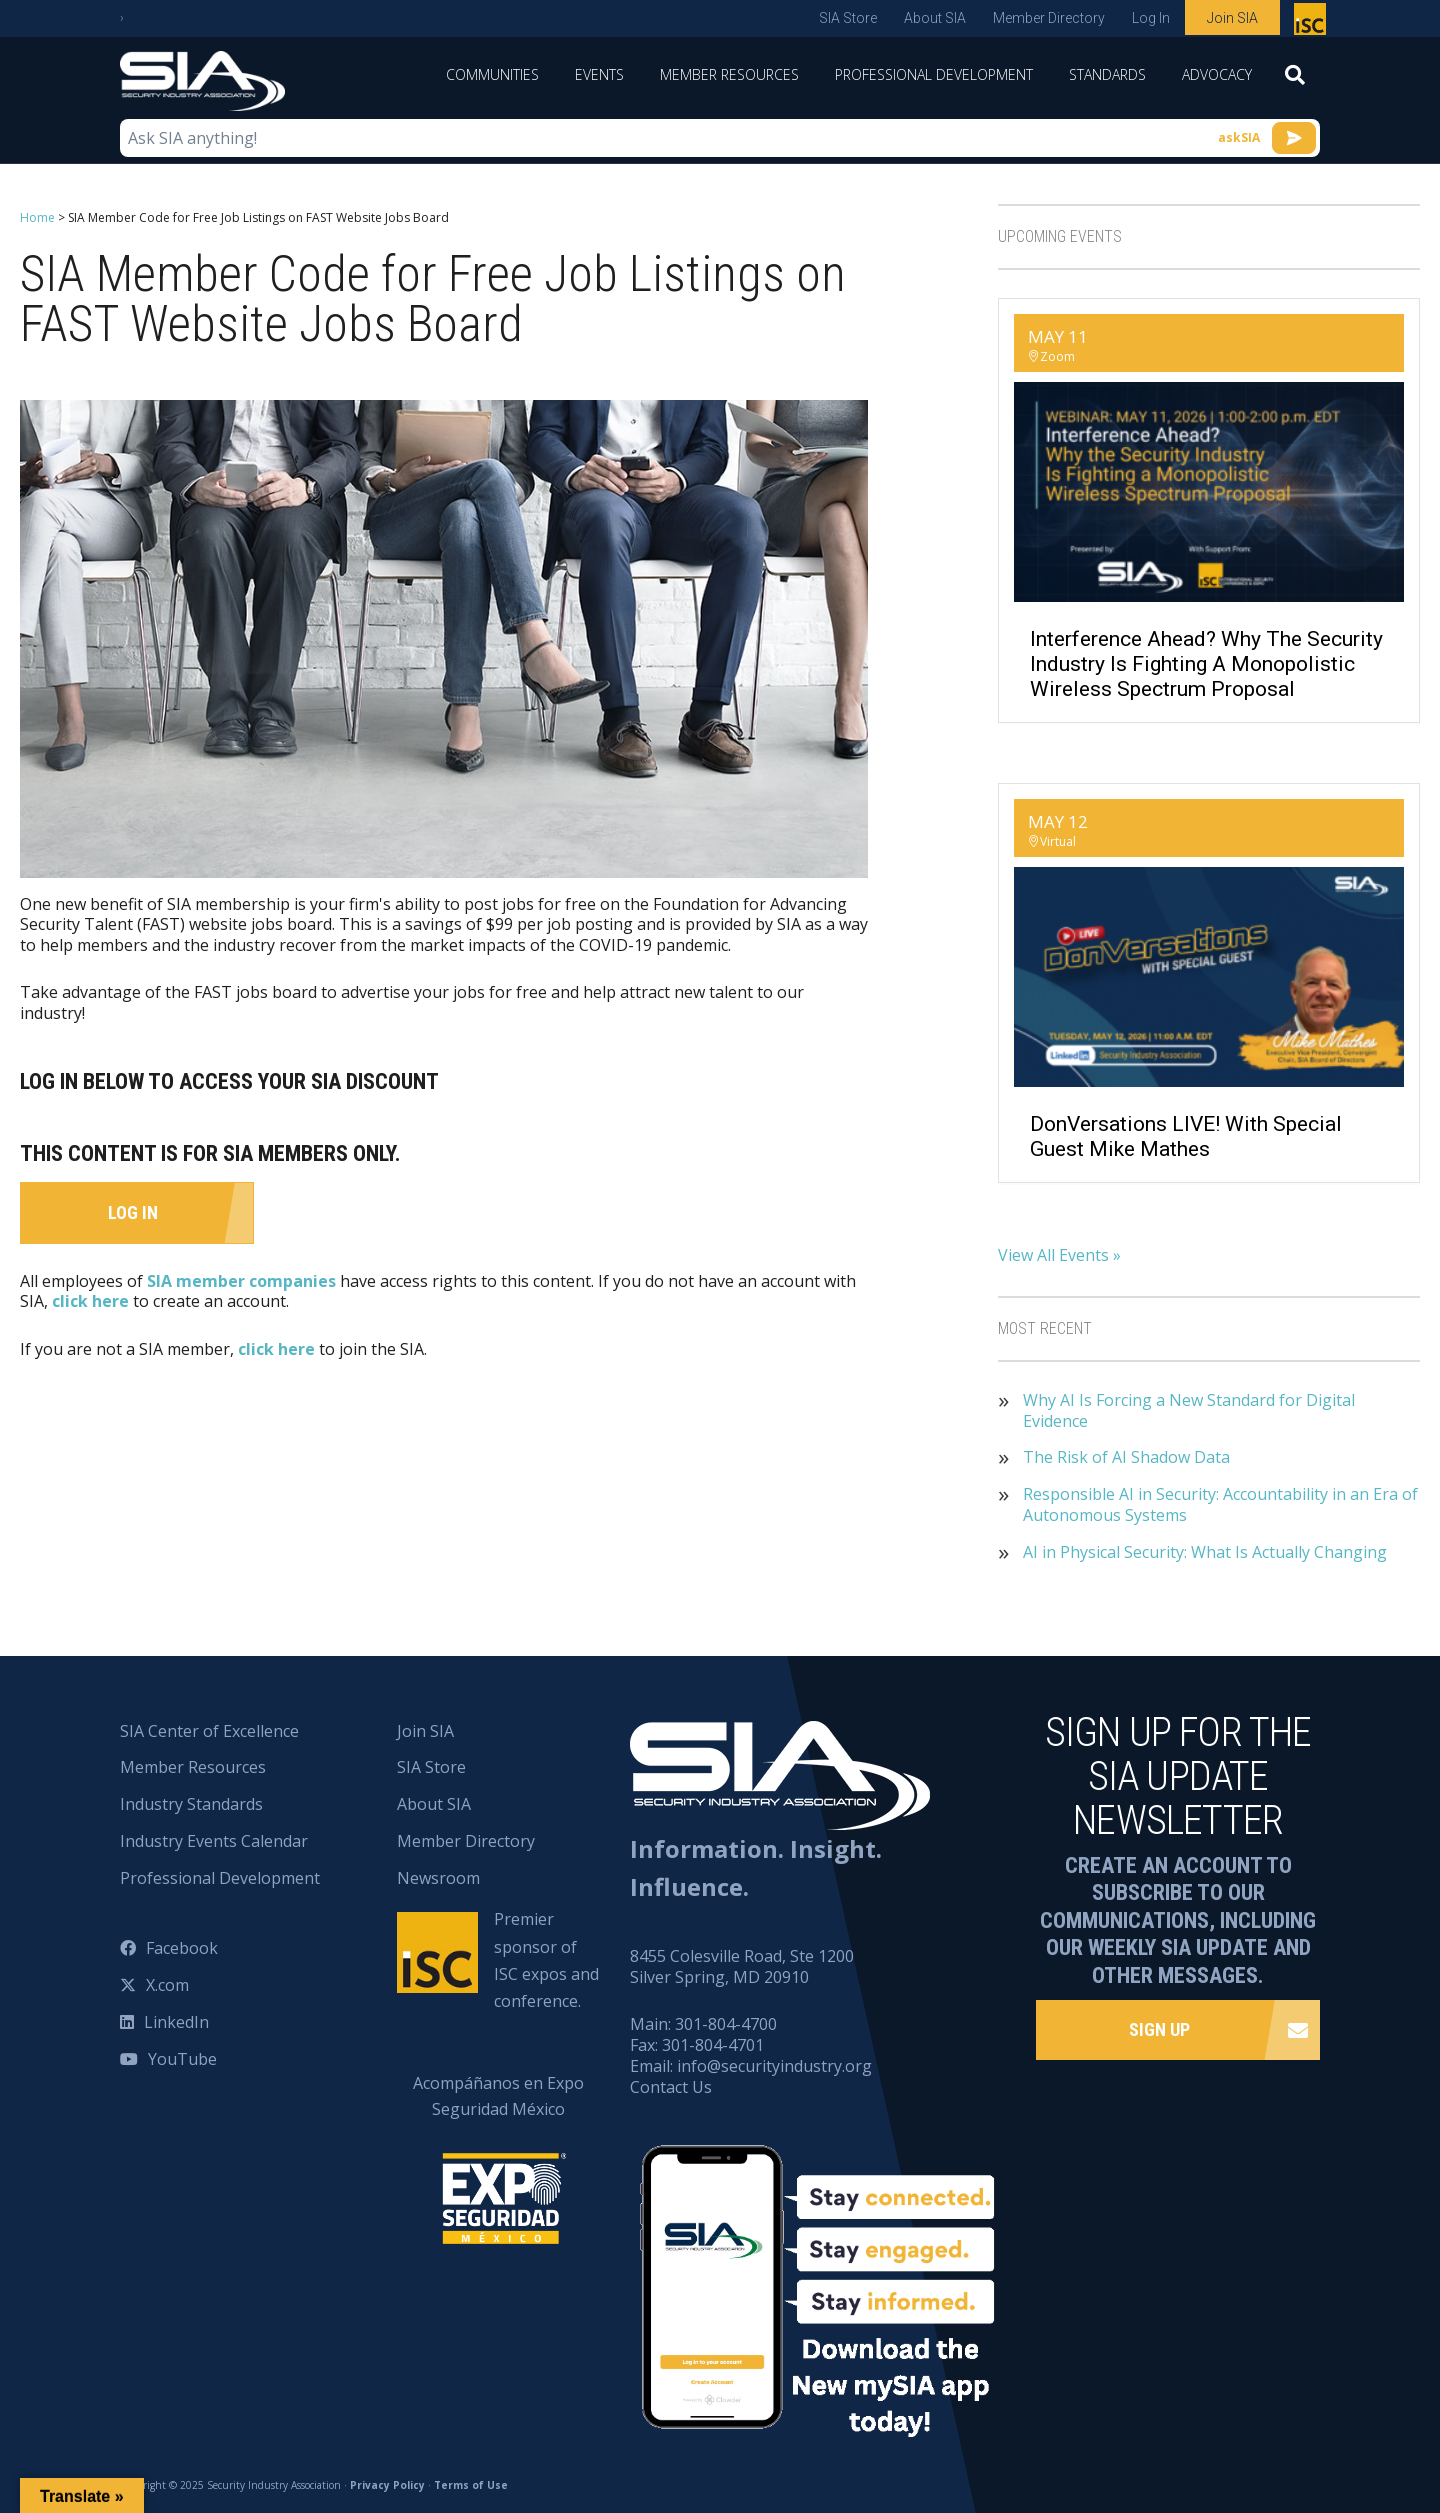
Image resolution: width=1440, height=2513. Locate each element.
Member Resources (729, 74)
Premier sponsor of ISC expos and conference (1312, 23)
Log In (1151, 18)
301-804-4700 (726, 2024)
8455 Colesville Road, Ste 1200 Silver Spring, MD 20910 (742, 1966)
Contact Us (671, 2087)
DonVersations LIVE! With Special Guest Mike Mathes (1186, 1136)
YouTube (182, 2059)
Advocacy (1217, 74)
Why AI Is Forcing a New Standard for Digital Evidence (1189, 1411)
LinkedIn (176, 2022)
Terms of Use (471, 2485)
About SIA (935, 18)
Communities (492, 74)
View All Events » (1059, 1255)
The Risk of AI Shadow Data (1126, 1457)
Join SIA (1232, 18)
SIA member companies (241, 1280)
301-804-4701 (713, 2045)
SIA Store (848, 18)
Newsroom (438, 1878)
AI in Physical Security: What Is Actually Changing (1205, 1552)
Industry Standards (191, 1804)
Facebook (182, 1948)
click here (90, 1301)
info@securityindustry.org (774, 2066)
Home (37, 217)
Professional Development (934, 74)
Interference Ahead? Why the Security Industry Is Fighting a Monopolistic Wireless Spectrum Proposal (1206, 664)
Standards (1107, 74)
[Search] (1295, 81)
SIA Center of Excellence (209, 1731)
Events (599, 74)
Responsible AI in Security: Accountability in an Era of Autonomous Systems (1220, 1505)
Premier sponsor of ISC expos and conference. (546, 1960)
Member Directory (1049, 18)
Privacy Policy (387, 2485)
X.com (167, 1985)
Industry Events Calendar (214, 1841)
